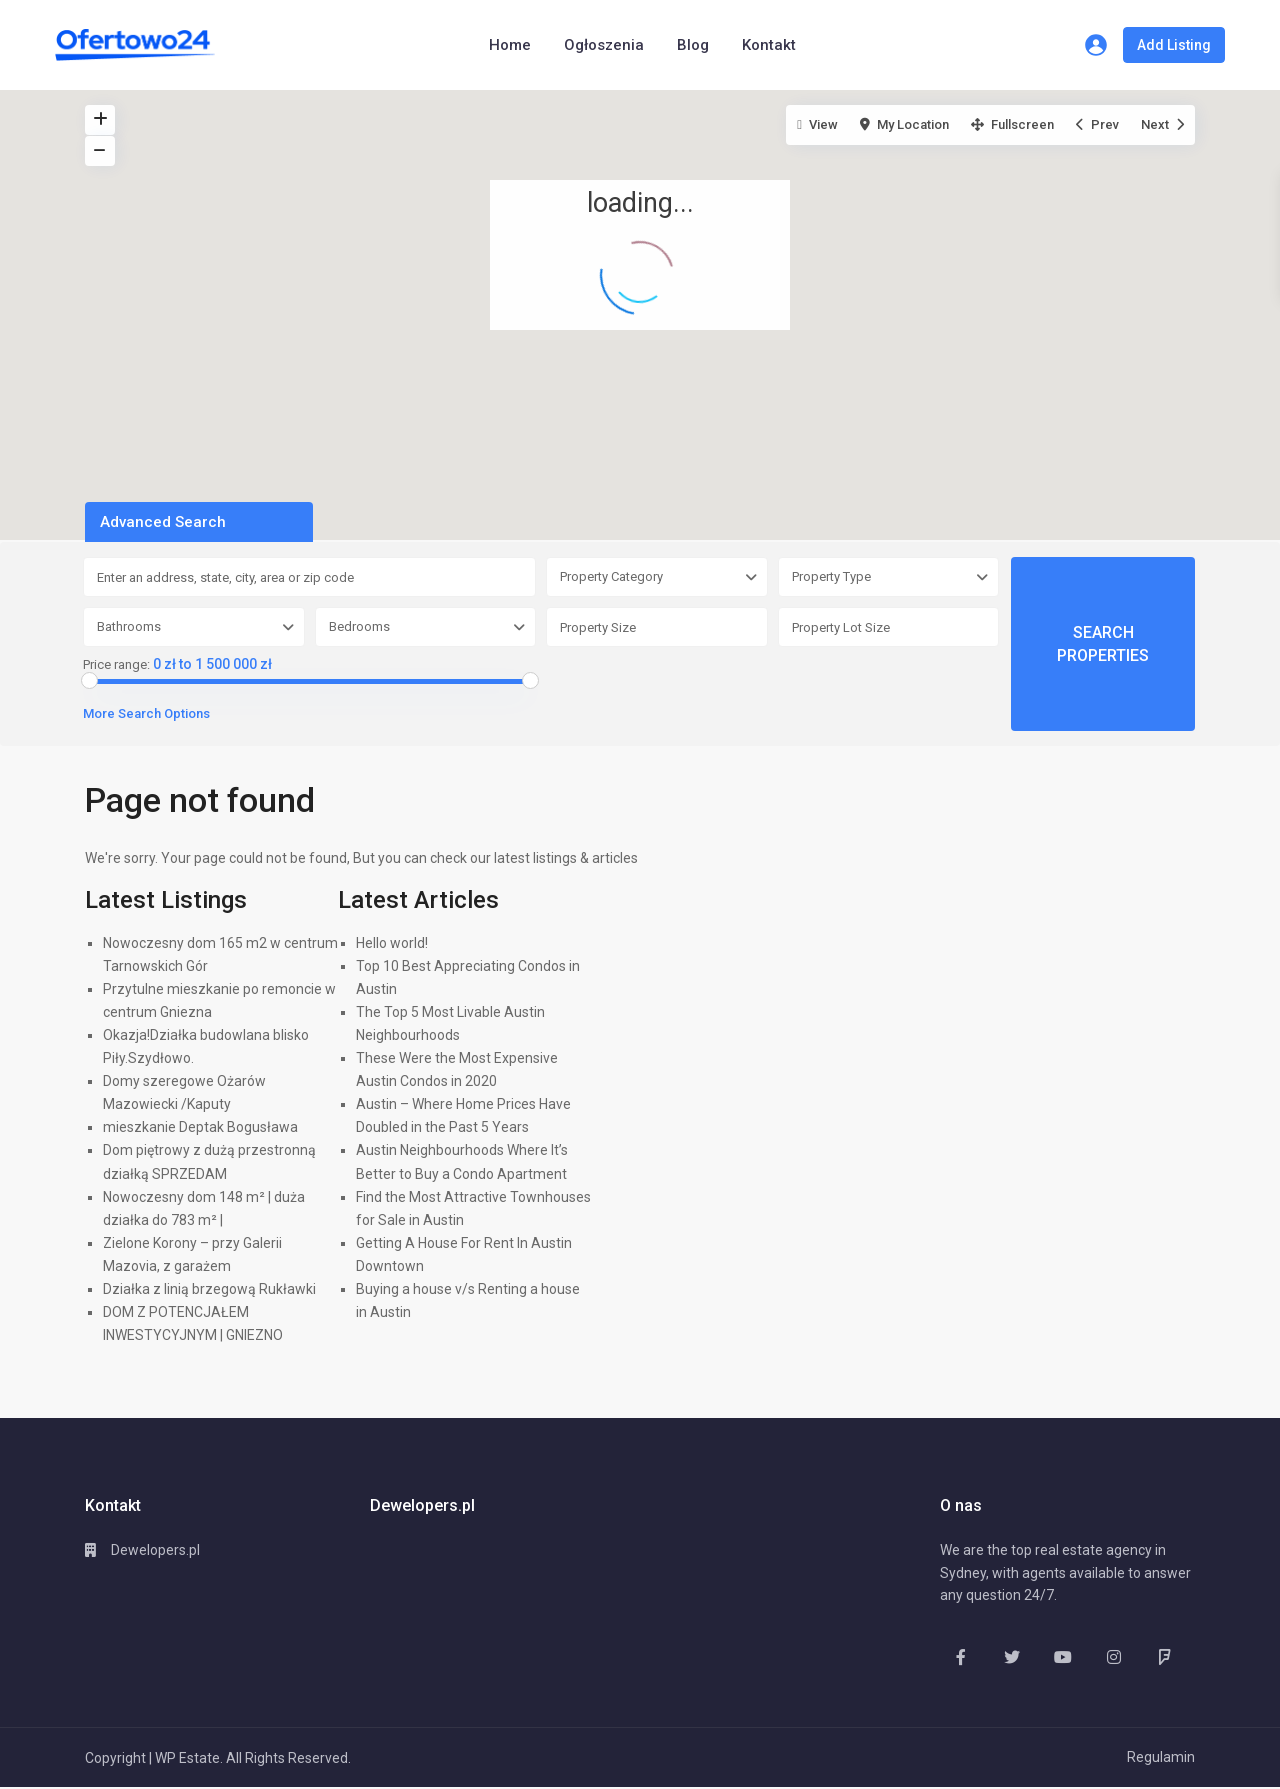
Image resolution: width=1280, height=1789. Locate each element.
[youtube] (1062, 1656)
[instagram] (1113, 1656)
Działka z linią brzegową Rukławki (209, 1289)
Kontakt (769, 45)
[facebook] (960, 1656)
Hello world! (392, 943)
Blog (693, 45)
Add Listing (1174, 45)
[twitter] (1011, 1656)
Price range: (116, 665)
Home (510, 45)
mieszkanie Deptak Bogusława (200, 1127)
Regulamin (1161, 1757)
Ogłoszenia (604, 45)
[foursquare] (1164, 1656)
